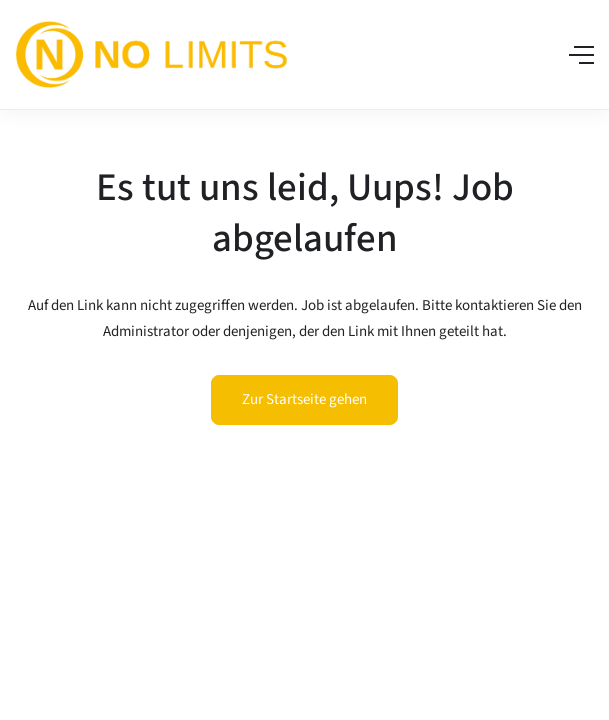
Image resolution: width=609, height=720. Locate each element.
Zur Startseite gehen (304, 399)
